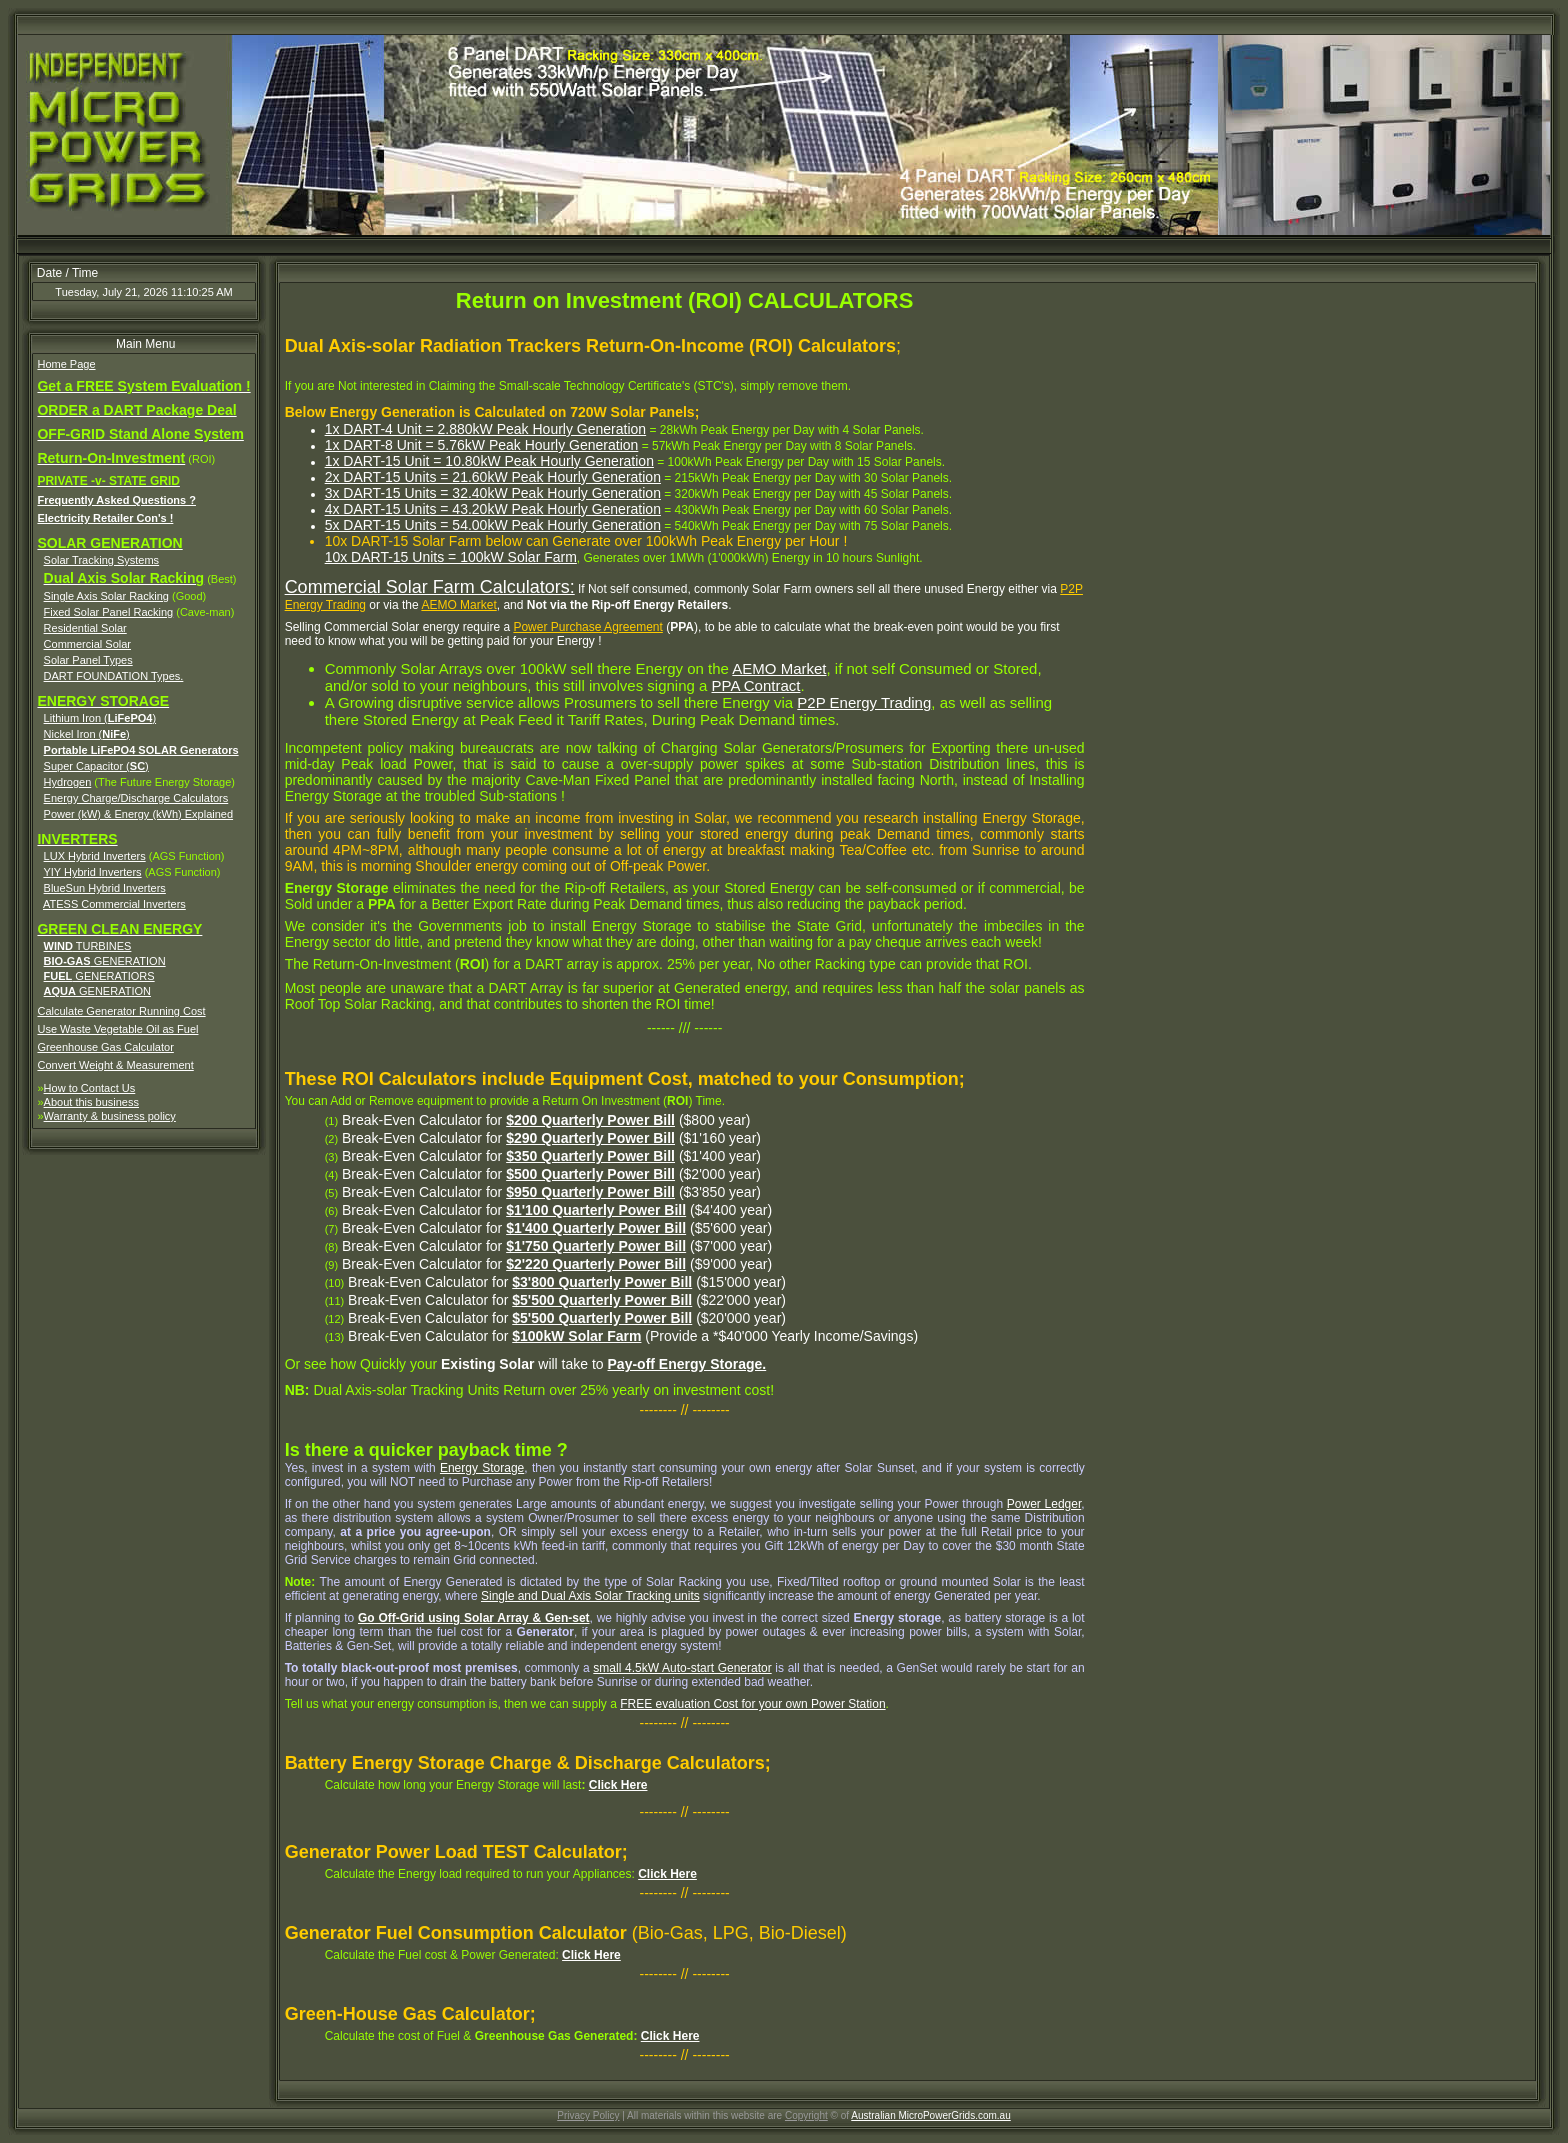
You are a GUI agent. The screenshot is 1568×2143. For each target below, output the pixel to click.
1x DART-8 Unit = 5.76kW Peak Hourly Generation (482, 445)
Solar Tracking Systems (102, 560)
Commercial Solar (87, 644)
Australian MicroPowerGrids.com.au (931, 2115)
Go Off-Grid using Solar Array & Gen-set (474, 1618)
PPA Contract (756, 685)
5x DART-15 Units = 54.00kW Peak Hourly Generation (493, 525)
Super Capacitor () (96, 766)
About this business (91, 1102)
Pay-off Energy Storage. (687, 1364)
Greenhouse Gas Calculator (105, 1047)
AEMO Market (458, 605)
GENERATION (105, 961)
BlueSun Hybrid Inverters (105, 888)
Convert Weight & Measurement (115, 1065)
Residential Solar (85, 628)
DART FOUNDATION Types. (114, 676)
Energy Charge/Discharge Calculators (136, 798)
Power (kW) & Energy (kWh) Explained (139, 814)
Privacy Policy (588, 2115)
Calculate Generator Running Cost (121, 1011)
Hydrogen (68, 782)
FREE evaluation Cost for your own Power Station (752, 1704)
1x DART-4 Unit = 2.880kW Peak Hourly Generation (486, 429)
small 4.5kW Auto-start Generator (682, 1668)
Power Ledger (1044, 1504)
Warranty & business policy (110, 1116)
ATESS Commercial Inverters (114, 904)
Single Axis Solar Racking (106, 596)
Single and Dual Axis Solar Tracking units (590, 1596)
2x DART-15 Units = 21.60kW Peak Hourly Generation (493, 477)
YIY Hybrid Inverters (92, 872)
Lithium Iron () (100, 718)
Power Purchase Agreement (587, 627)
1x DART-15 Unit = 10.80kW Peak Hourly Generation (489, 461)
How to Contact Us (90, 1088)
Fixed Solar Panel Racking (109, 612)
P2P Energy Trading (864, 702)
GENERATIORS (99, 976)
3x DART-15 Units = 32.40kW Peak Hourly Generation (493, 493)
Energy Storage (482, 1468)
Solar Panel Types (88, 660)
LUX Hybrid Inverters (95, 856)
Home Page (66, 364)
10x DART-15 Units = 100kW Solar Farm (451, 557)
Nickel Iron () (87, 734)
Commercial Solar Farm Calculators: (430, 587)
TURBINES (88, 946)
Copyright (806, 2115)
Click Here (618, 1785)
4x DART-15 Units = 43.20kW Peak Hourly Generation (493, 509)
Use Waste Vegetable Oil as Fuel (117, 1029)
